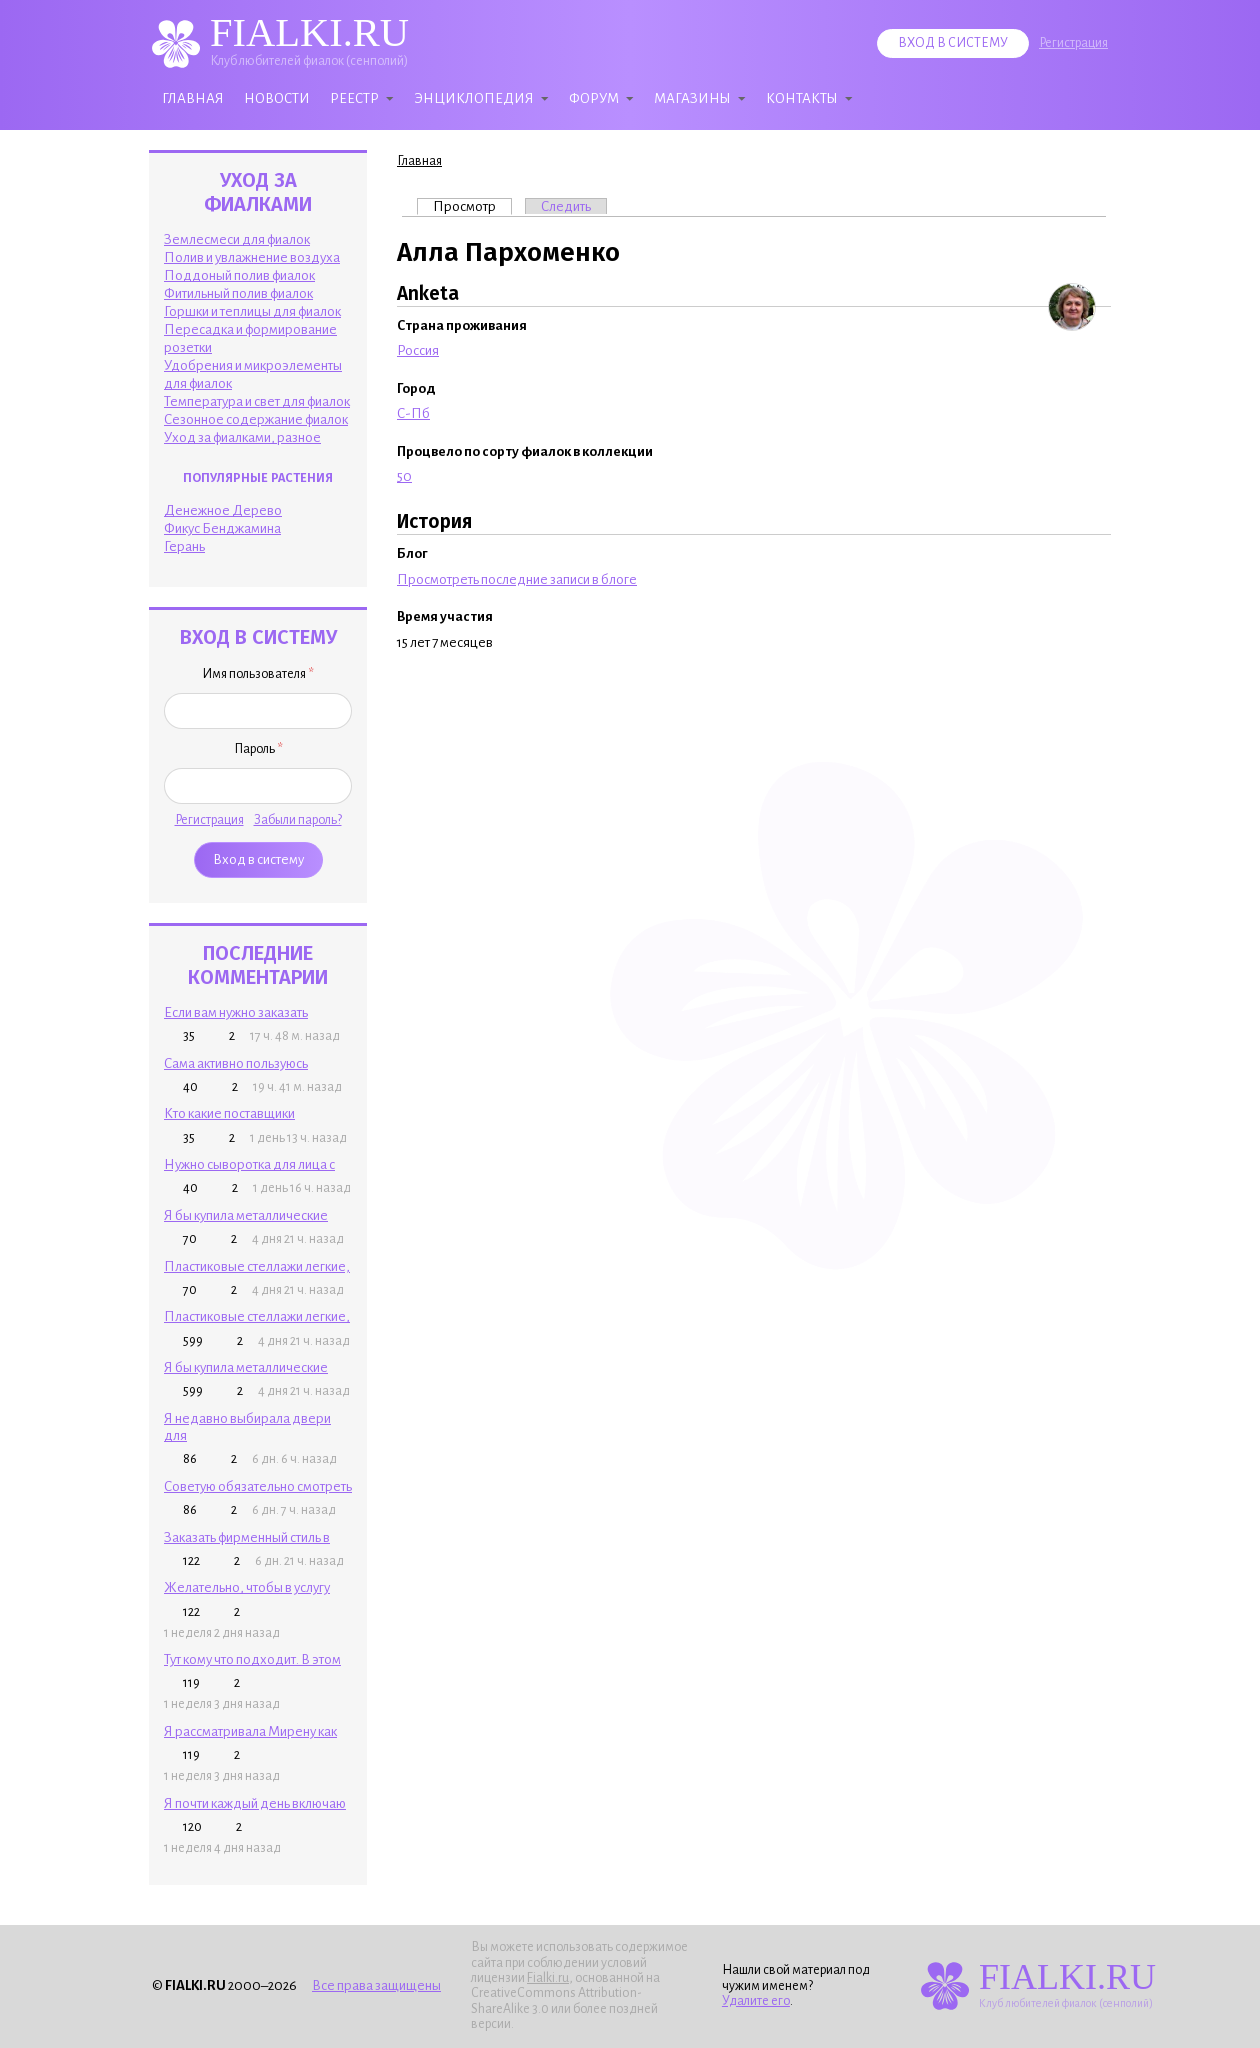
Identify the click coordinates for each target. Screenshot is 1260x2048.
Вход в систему (953, 43)
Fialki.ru (548, 1978)
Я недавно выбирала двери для (247, 1427)
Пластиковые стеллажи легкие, (257, 1266)
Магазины (692, 98)
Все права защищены (376, 1985)
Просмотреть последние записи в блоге (517, 579)
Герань (184, 546)
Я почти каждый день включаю (255, 1803)
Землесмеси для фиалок (237, 239)
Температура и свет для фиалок (257, 401)
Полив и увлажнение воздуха (252, 257)
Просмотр (472, 206)
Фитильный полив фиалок (238, 293)
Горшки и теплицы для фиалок (252, 311)
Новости (277, 98)
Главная (193, 98)
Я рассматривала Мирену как (250, 1731)
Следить (566, 206)
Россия (418, 350)
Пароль (258, 749)
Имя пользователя (258, 674)
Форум (594, 98)
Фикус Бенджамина (222, 528)
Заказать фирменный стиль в (247, 1537)
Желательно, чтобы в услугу (247, 1587)
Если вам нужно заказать (236, 1012)
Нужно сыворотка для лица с (249, 1164)
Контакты (802, 98)
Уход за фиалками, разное (242, 437)
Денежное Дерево (223, 510)
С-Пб (413, 413)
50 (404, 476)
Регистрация (1073, 43)
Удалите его (756, 2001)
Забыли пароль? (298, 820)
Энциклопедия (474, 98)
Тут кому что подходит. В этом (252, 1659)
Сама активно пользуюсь (236, 1063)
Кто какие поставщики (229, 1113)
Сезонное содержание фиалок (256, 419)
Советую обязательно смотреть (258, 1486)
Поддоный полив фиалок (239, 275)
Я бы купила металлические (246, 1215)
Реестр (354, 98)
